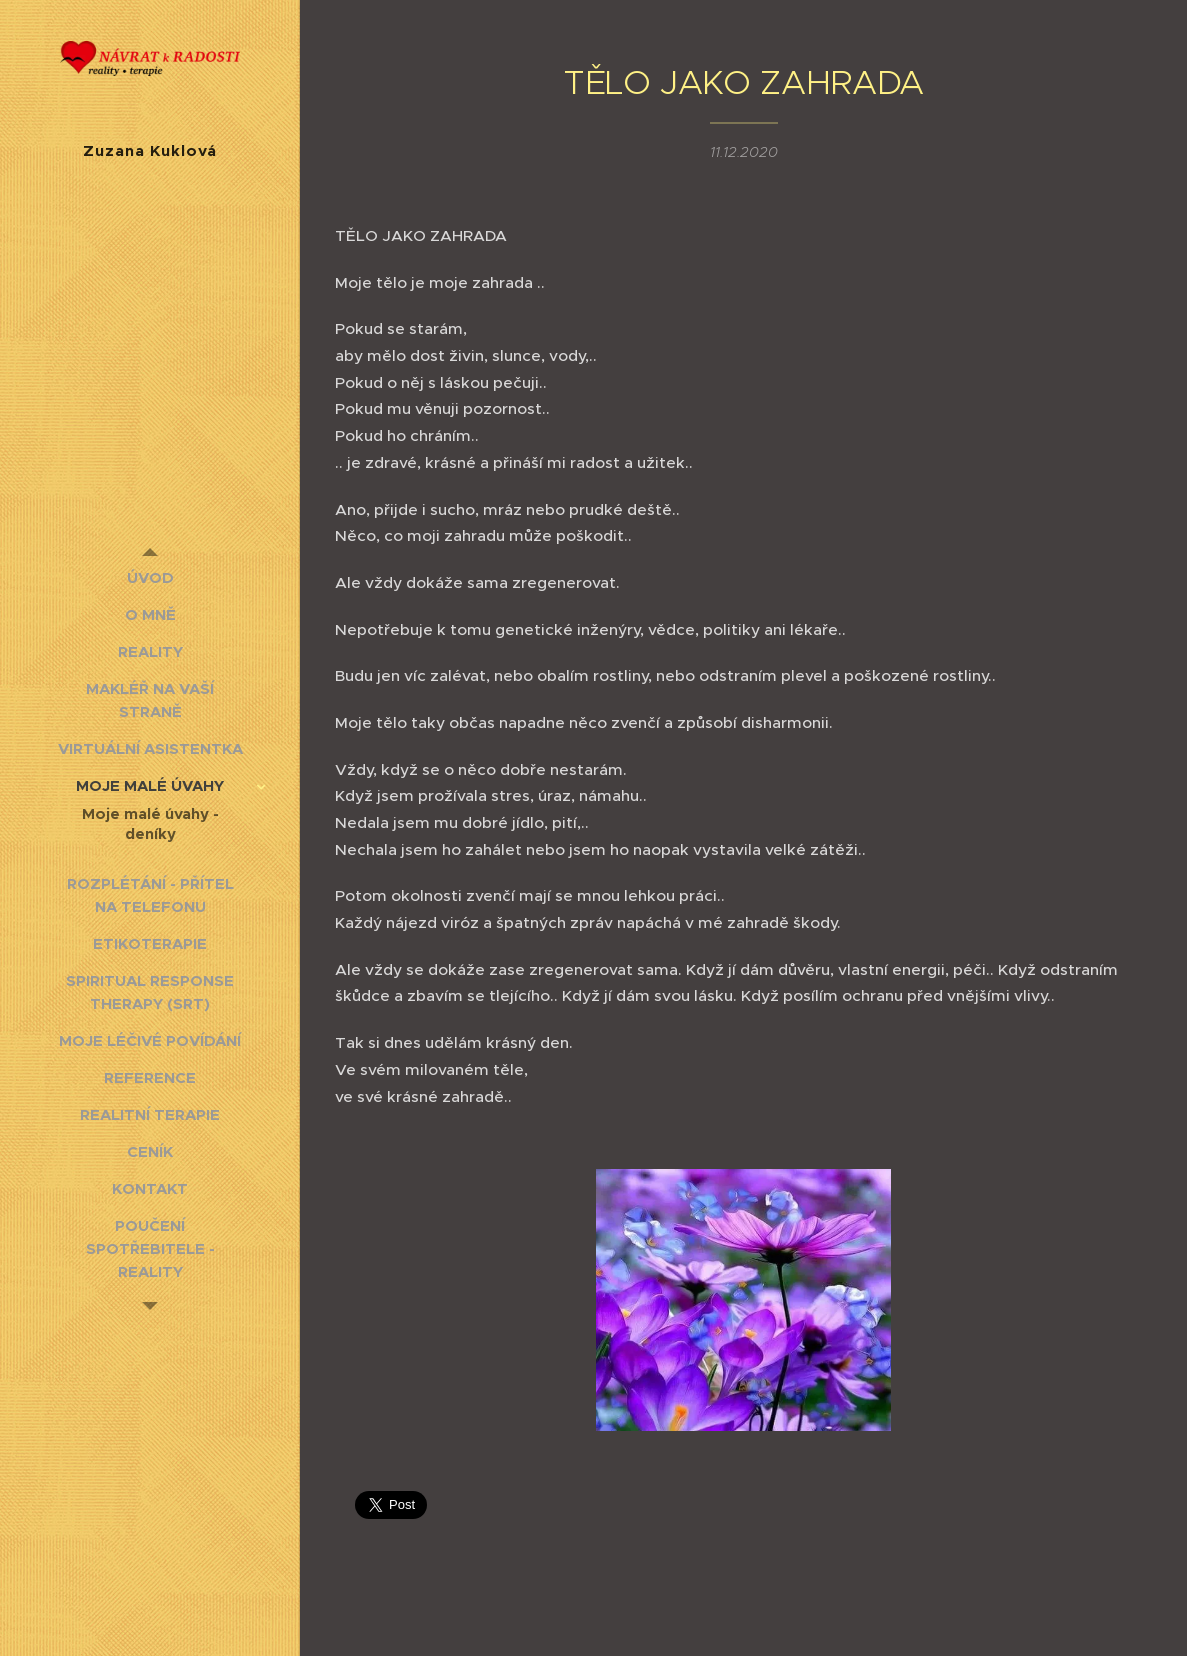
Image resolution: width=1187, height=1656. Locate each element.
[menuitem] (150, 577)
